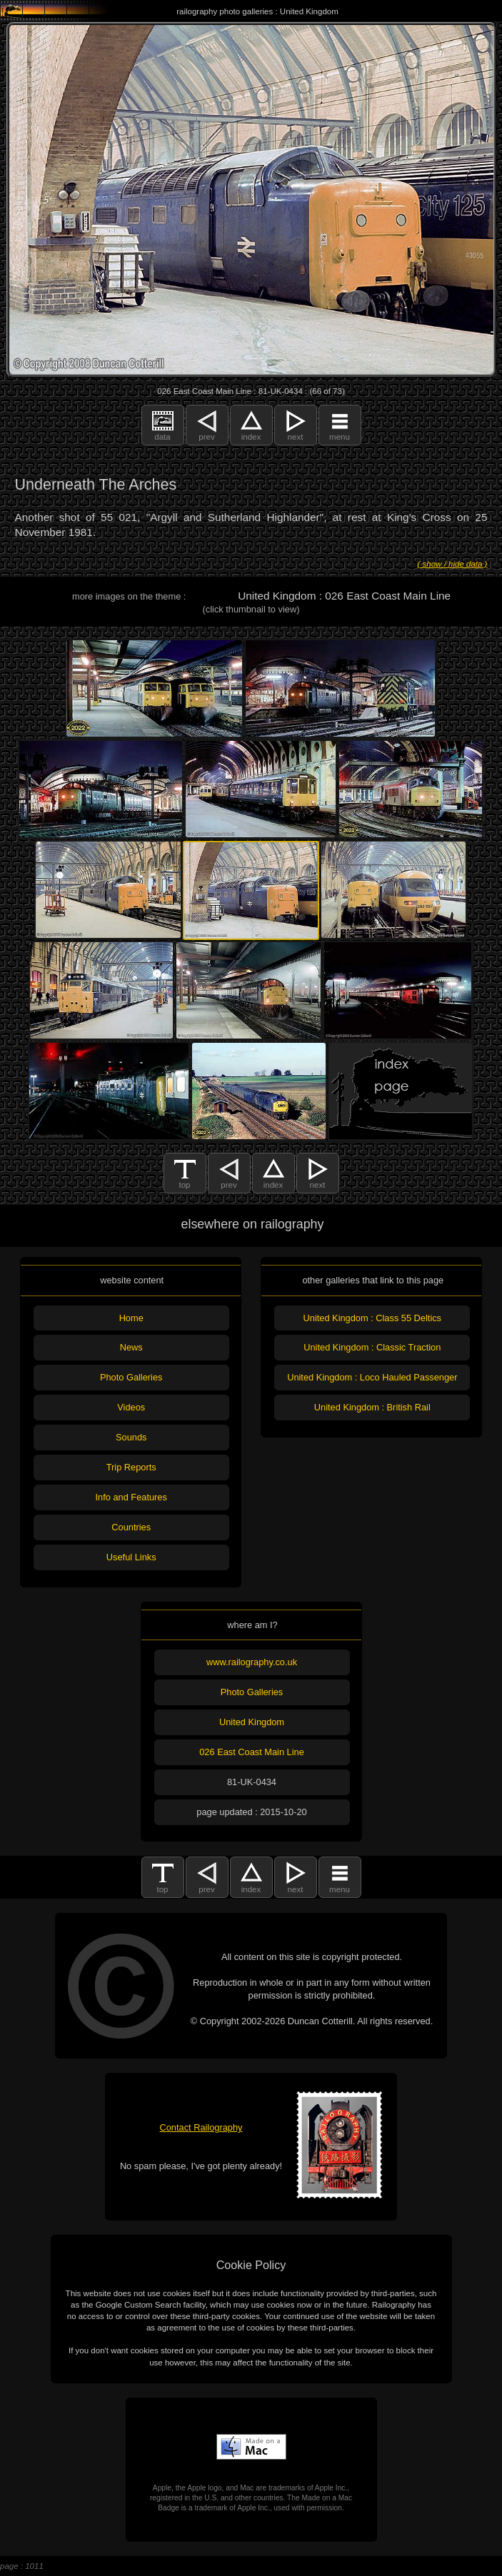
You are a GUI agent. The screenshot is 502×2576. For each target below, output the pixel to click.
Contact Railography (201, 2127)
